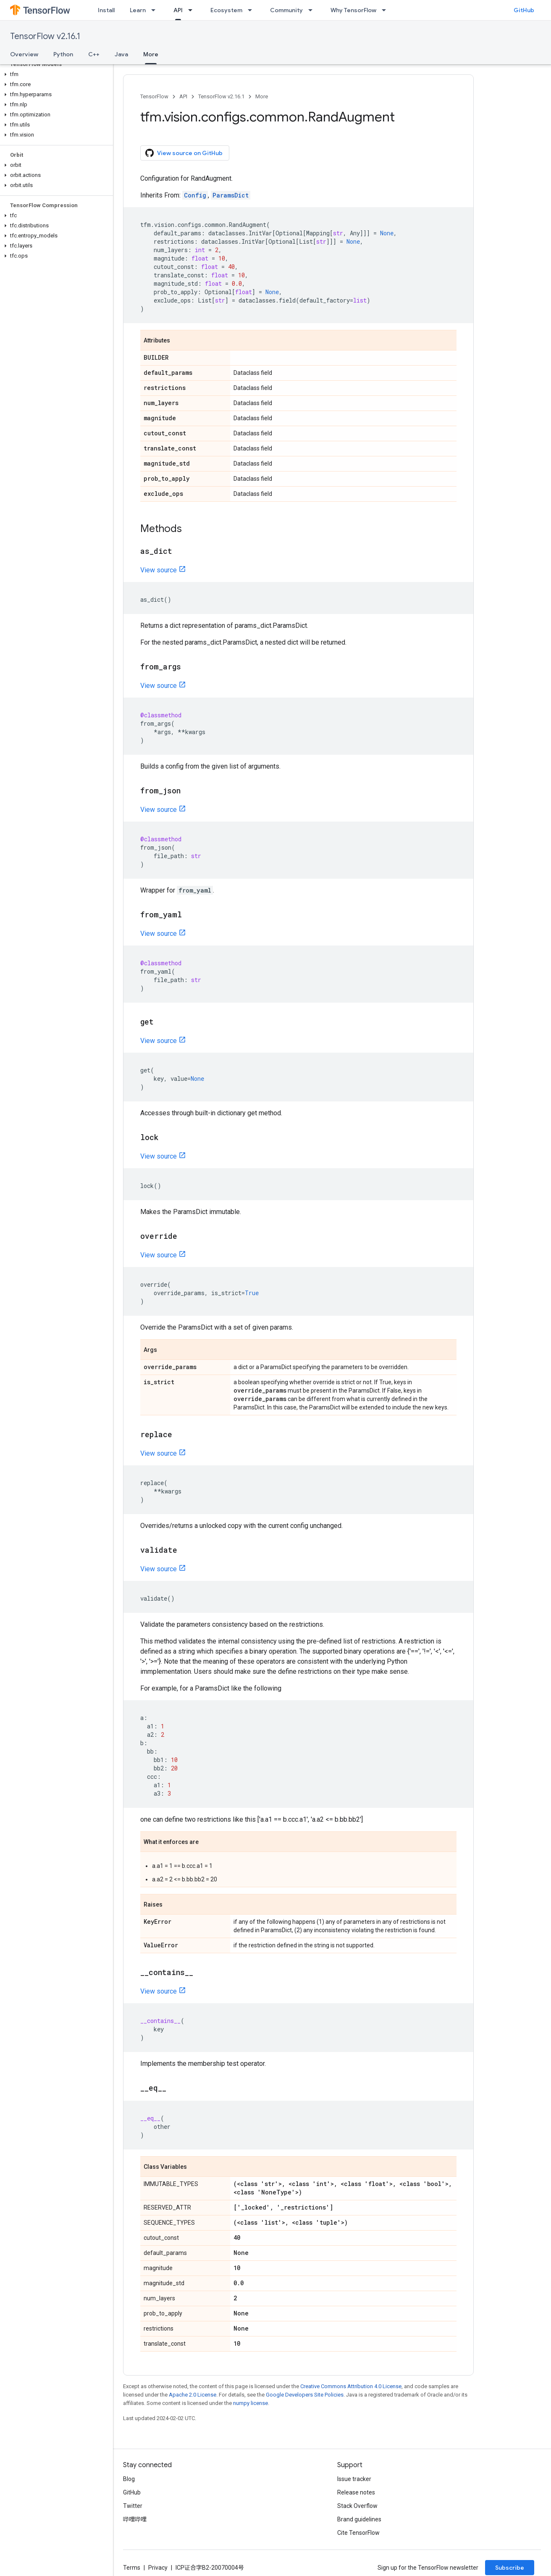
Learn (138, 10)
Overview (24, 54)
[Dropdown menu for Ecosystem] (252, 10)
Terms (131, 2567)
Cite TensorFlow (358, 2532)
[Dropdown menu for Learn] (156, 10)
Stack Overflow (357, 2505)
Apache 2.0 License (192, 2395)
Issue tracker (354, 2479)
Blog (129, 2479)
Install (106, 10)
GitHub (524, 10)
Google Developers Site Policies (305, 2395)
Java (121, 54)
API (183, 96)
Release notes (356, 2492)
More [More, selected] (150, 54)
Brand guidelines (359, 2519)
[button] (55, 74)
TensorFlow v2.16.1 (45, 36)
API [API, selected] (178, 10)
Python (63, 54)
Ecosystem (226, 10)
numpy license (250, 2403)
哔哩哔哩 (135, 2519)
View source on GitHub (184, 153)
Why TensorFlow (353, 10)
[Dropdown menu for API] (193, 10)
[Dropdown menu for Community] (313, 10)
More (261, 96)
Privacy (158, 2567)
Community (286, 10)
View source (158, 570)
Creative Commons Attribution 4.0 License (350, 2386)
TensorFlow (154, 96)
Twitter (132, 2505)
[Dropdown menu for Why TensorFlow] (386, 10)
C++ (94, 54)
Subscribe (509, 2567)
